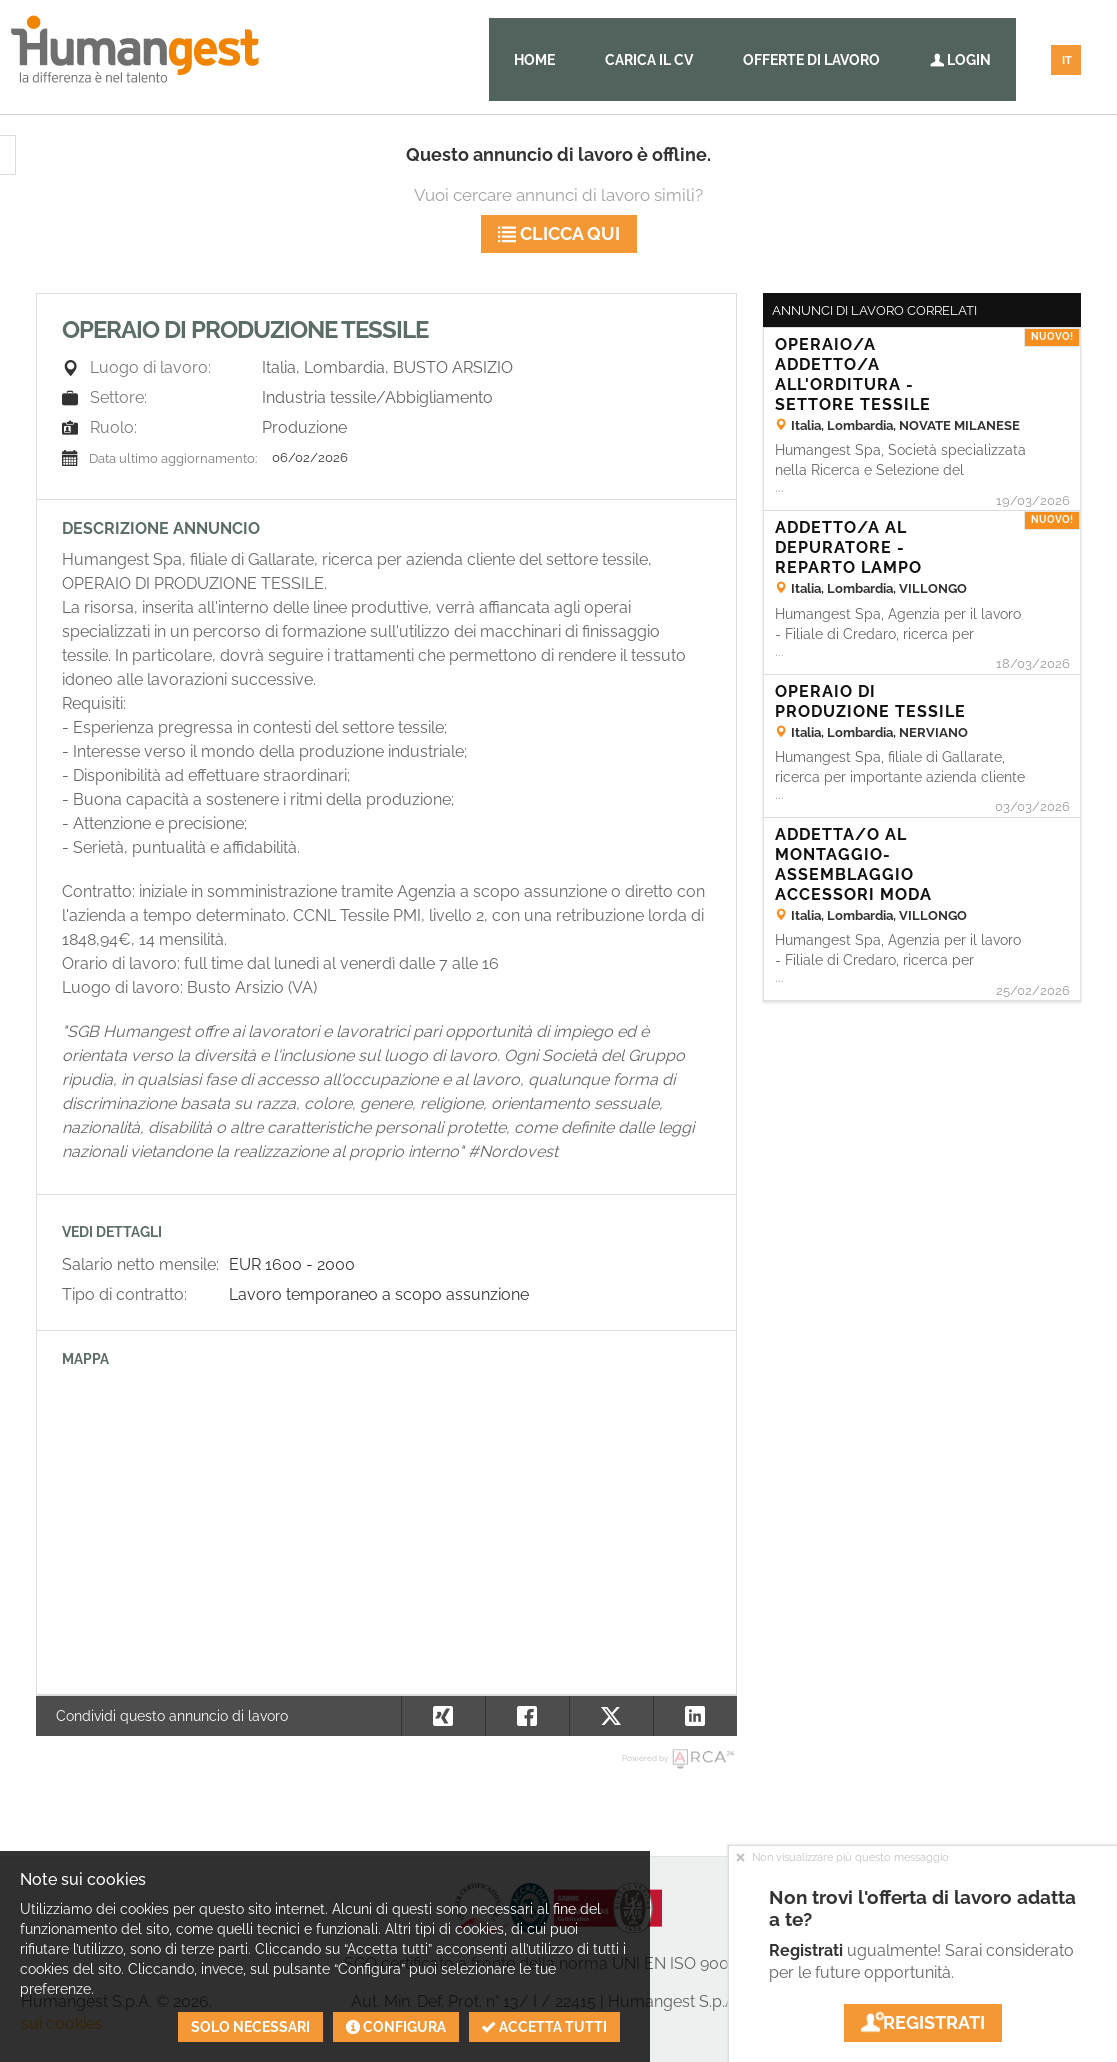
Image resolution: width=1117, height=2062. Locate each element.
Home (534, 60)
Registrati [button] (923, 2022)
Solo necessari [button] (250, 2027)
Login (960, 60)
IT (1067, 60)
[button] (695, 1716)
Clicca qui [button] (559, 233)
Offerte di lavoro (811, 60)
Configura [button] (396, 2027)
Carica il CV (649, 60)
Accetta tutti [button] (544, 2027)
